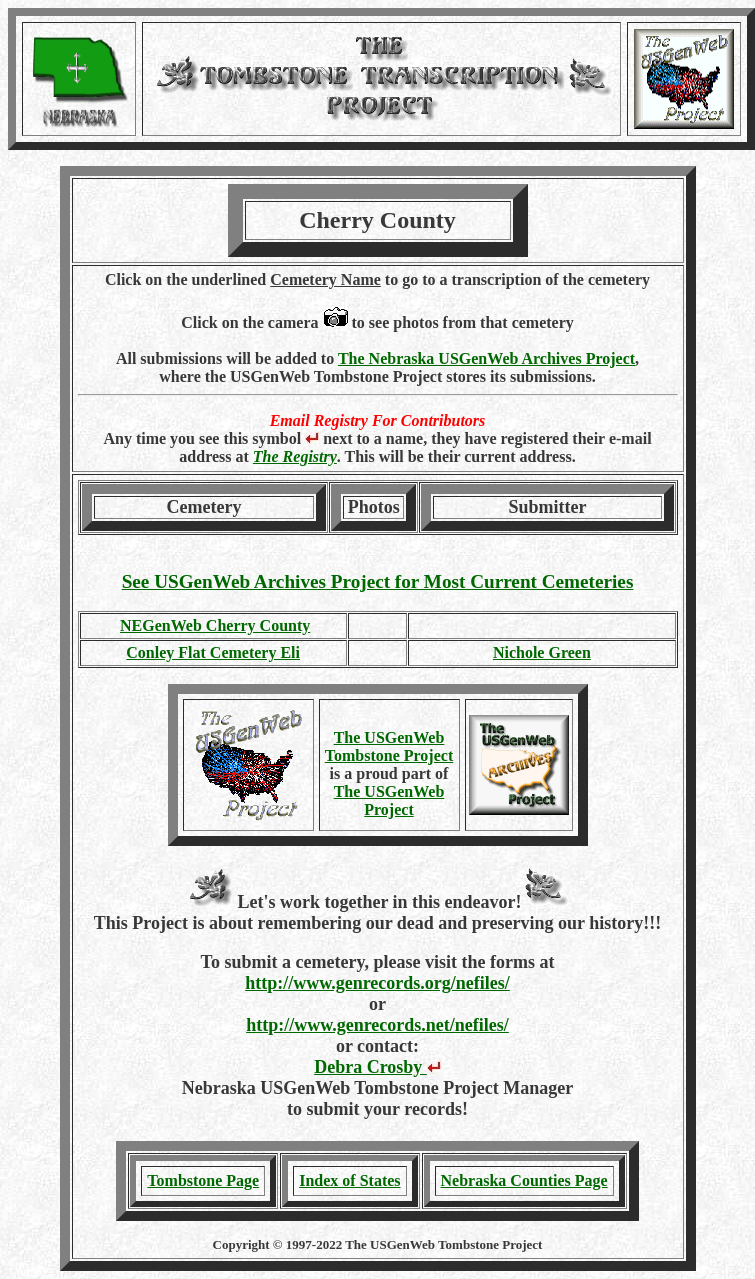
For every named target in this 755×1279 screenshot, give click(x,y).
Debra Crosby (377, 1067)
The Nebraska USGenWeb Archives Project (486, 358)
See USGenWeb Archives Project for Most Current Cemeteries (378, 581)
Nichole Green (542, 652)
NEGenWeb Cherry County (215, 625)
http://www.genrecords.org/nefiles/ (377, 983)
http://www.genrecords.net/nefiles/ (377, 1025)
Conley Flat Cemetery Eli (213, 652)
